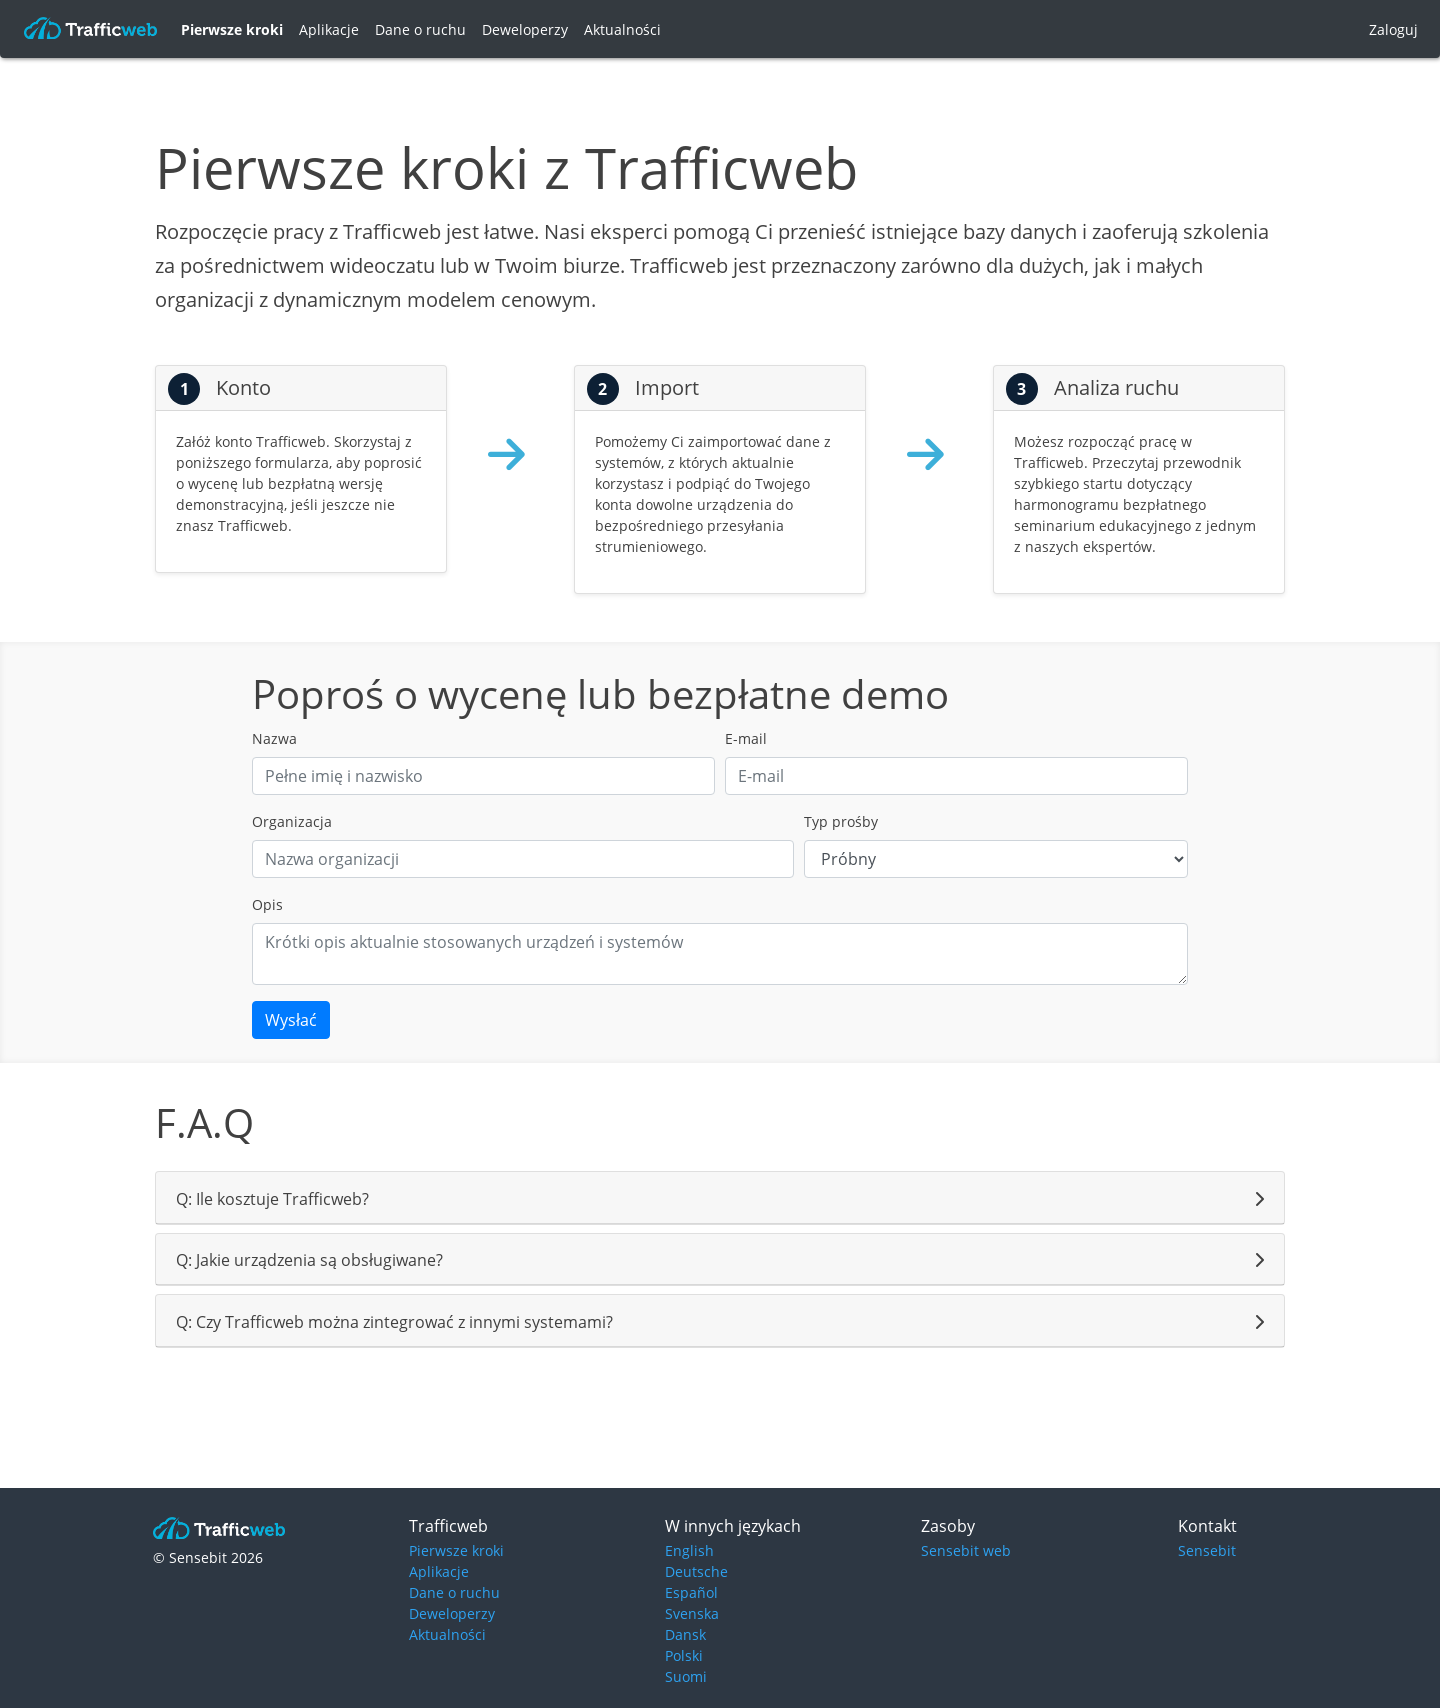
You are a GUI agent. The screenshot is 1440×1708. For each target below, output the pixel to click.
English (689, 1550)
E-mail (746, 738)
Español (691, 1592)
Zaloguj (1393, 29)
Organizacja (292, 821)
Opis (267, 904)
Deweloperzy (525, 29)
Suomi (686, 1676)
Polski (684, 1655)
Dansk (685, 1634)
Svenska (692, 1613)
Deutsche (696, 1571)
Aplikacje (329, 29)
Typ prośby (841, 821)
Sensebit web (966, 1550)
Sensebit (1207, 1550)
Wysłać (291, 1020)
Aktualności (622, 29)
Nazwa (274, 738)
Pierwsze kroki (232, 29)
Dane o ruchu (420, 29)
